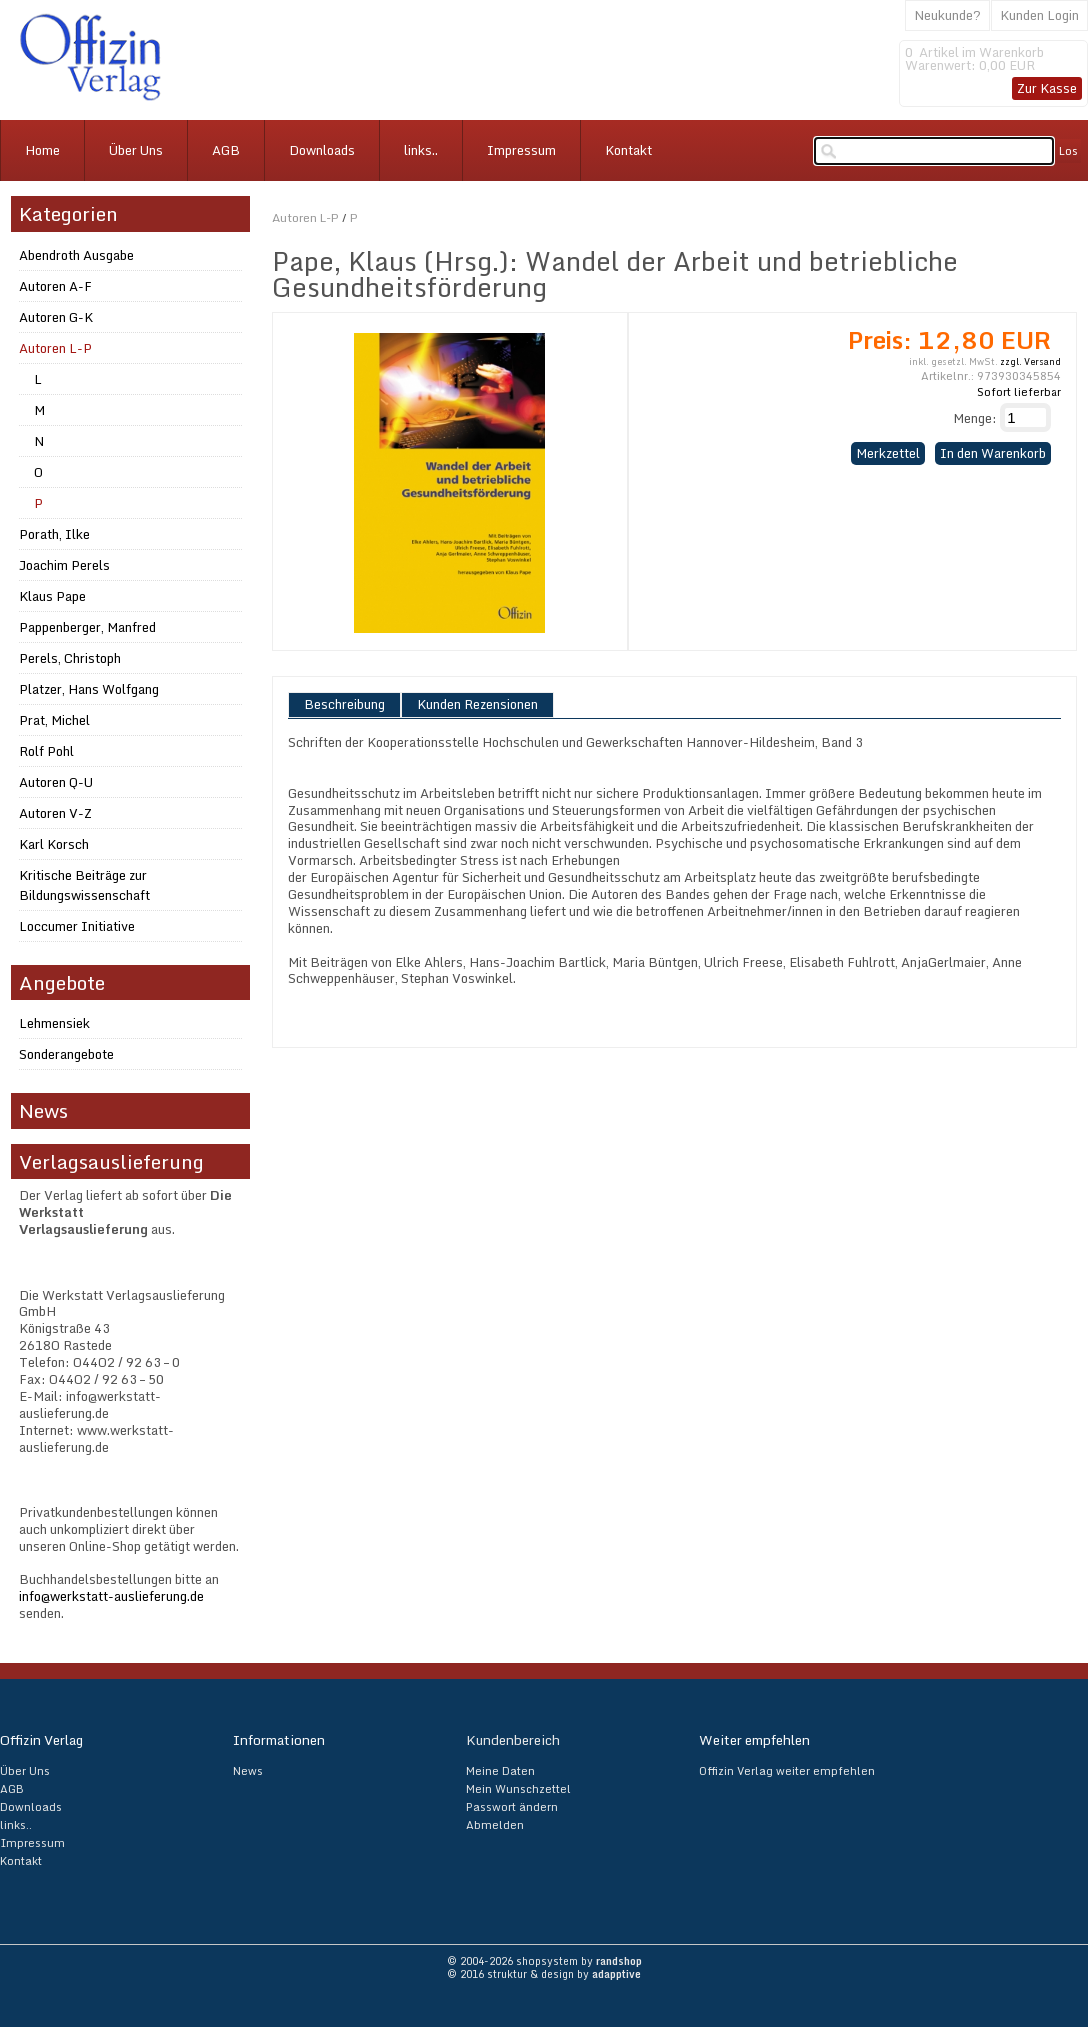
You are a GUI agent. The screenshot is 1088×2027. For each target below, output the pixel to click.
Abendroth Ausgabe (76, 255)
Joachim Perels (64, 565)
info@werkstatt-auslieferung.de (111, 1596)
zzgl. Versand (1030, 361)
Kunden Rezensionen (477, 705)
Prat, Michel (54, 720)
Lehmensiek (54, 1023)
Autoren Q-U (56, 782)
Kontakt (628, 150)
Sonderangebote (66, 1054)
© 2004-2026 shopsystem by (544, 1961)
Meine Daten (500, 1771)
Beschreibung (344, 705)
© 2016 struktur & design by (544, 1974)
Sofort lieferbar (1019, 392)
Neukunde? (947, 15)
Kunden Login (1039, 15)
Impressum (521, 150)
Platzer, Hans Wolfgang (89, 689)
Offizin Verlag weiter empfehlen (787, 1771)
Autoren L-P (305, 217)
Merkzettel (888, 453)
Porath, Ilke (54, 534)
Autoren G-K (56, 317)
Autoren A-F (55, 286)
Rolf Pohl (46, 751)
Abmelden (495, 1825)
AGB (226, 150)
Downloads (322, 150)
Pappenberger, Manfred (87, 627)
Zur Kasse (1047, 88)
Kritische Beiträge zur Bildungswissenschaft (84, 885)
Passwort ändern (512, 1807)
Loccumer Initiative (77, 926)
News (248, 1771)
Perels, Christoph (70, 658)
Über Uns (136, 150)
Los (1068, 151)
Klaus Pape (52, 596)
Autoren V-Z (55, 813)
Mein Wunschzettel (518, 1789)
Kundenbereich (513, 1740)
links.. (421, 150)
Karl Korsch (54, 844)
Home (42, 150)
